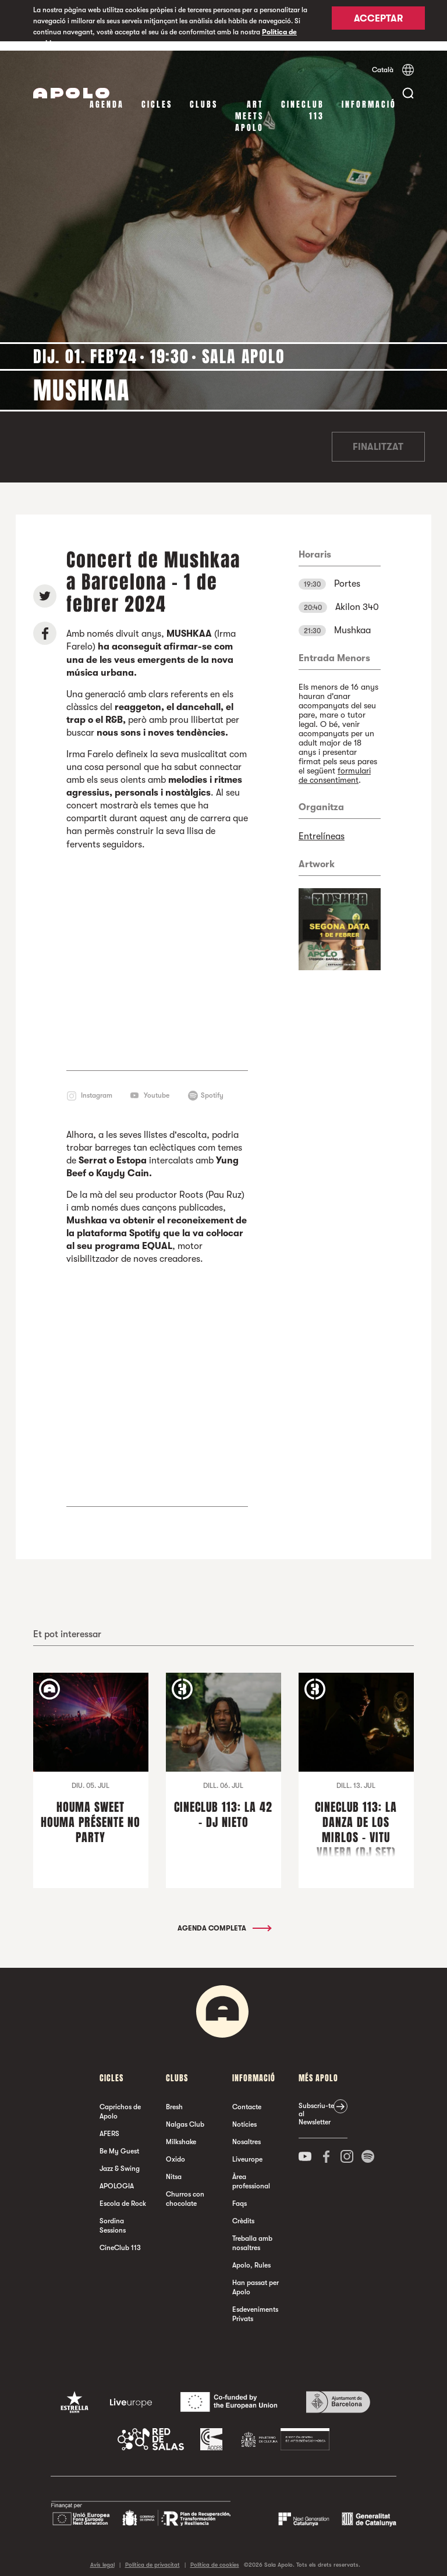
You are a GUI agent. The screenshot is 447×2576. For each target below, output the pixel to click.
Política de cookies (214, 2555)
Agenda (107, 95)
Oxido (175, 2150)
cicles (156, 95)
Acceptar (378, 21)
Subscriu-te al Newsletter (316, 2104)
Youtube (156, 1085)
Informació (369, 95)
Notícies (244, 2115)
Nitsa (174, 2167)
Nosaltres (246, 2132)
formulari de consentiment (335, 766)
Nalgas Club (185, 2115)
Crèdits (243, 2212)
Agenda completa (224, 1919)
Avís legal (102, 2555)
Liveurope (247, 2150)
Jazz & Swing (120, 2159)
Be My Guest (119, 2142)
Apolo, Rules (251, 2256)
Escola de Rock (123, 2194)
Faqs (239, 2194)
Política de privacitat (152, 2555)
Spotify (212, 1085)
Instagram (96, 1085)
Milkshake (181, 2132)
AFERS (109, 2124)
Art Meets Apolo (249, 107)
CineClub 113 (302, 101)
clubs (204, 95)
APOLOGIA (117, 2177)
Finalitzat (378, 437)
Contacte (246, 2098)
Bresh (174, 2098)
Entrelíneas (322, 827)
